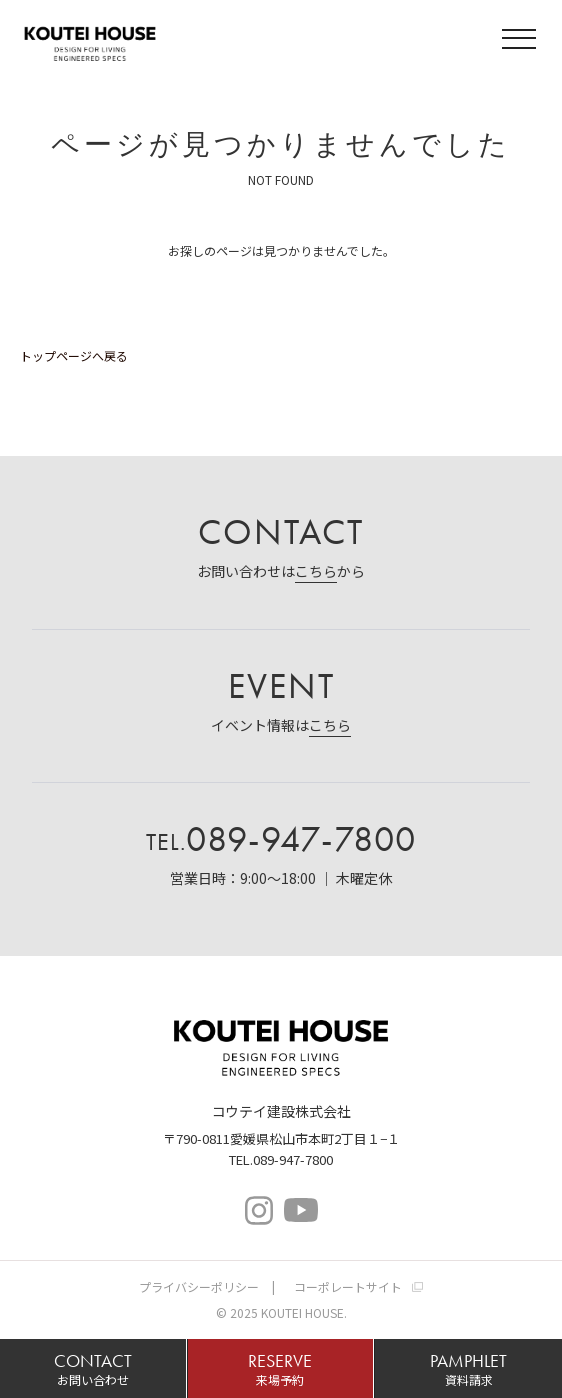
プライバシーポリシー (199, 1286)
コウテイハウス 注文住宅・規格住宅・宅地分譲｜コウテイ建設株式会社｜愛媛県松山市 (90, 41)
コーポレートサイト (348, 1286)
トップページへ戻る (74, 355)
